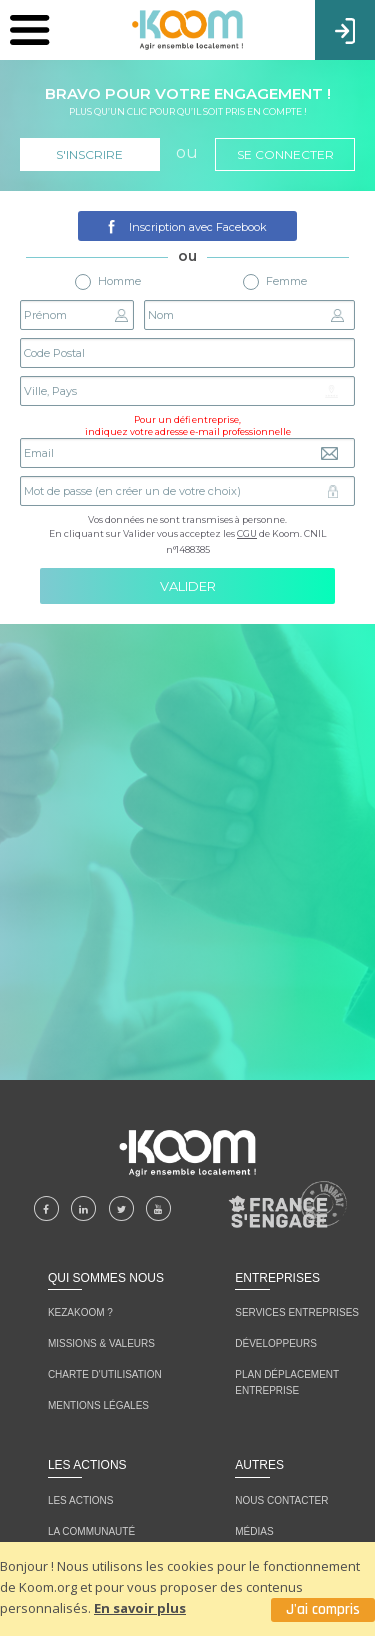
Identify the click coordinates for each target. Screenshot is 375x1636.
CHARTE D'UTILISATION (105, 1374)
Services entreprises (297, 1312)
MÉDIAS (254, 1531)
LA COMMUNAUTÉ (91, 1531)
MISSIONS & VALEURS (101, 1343)
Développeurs (276, 1343)
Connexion (345, 29)
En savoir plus (140, 1608)
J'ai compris (323, 1609)
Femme (275, 282)
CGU (247, 533)
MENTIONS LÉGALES (98, 1405)
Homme (108, 282)
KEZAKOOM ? (80, 1312)
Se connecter (285, 154)
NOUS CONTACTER (281, 1500)
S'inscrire (89, 154)
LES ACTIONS (81, 1500)
